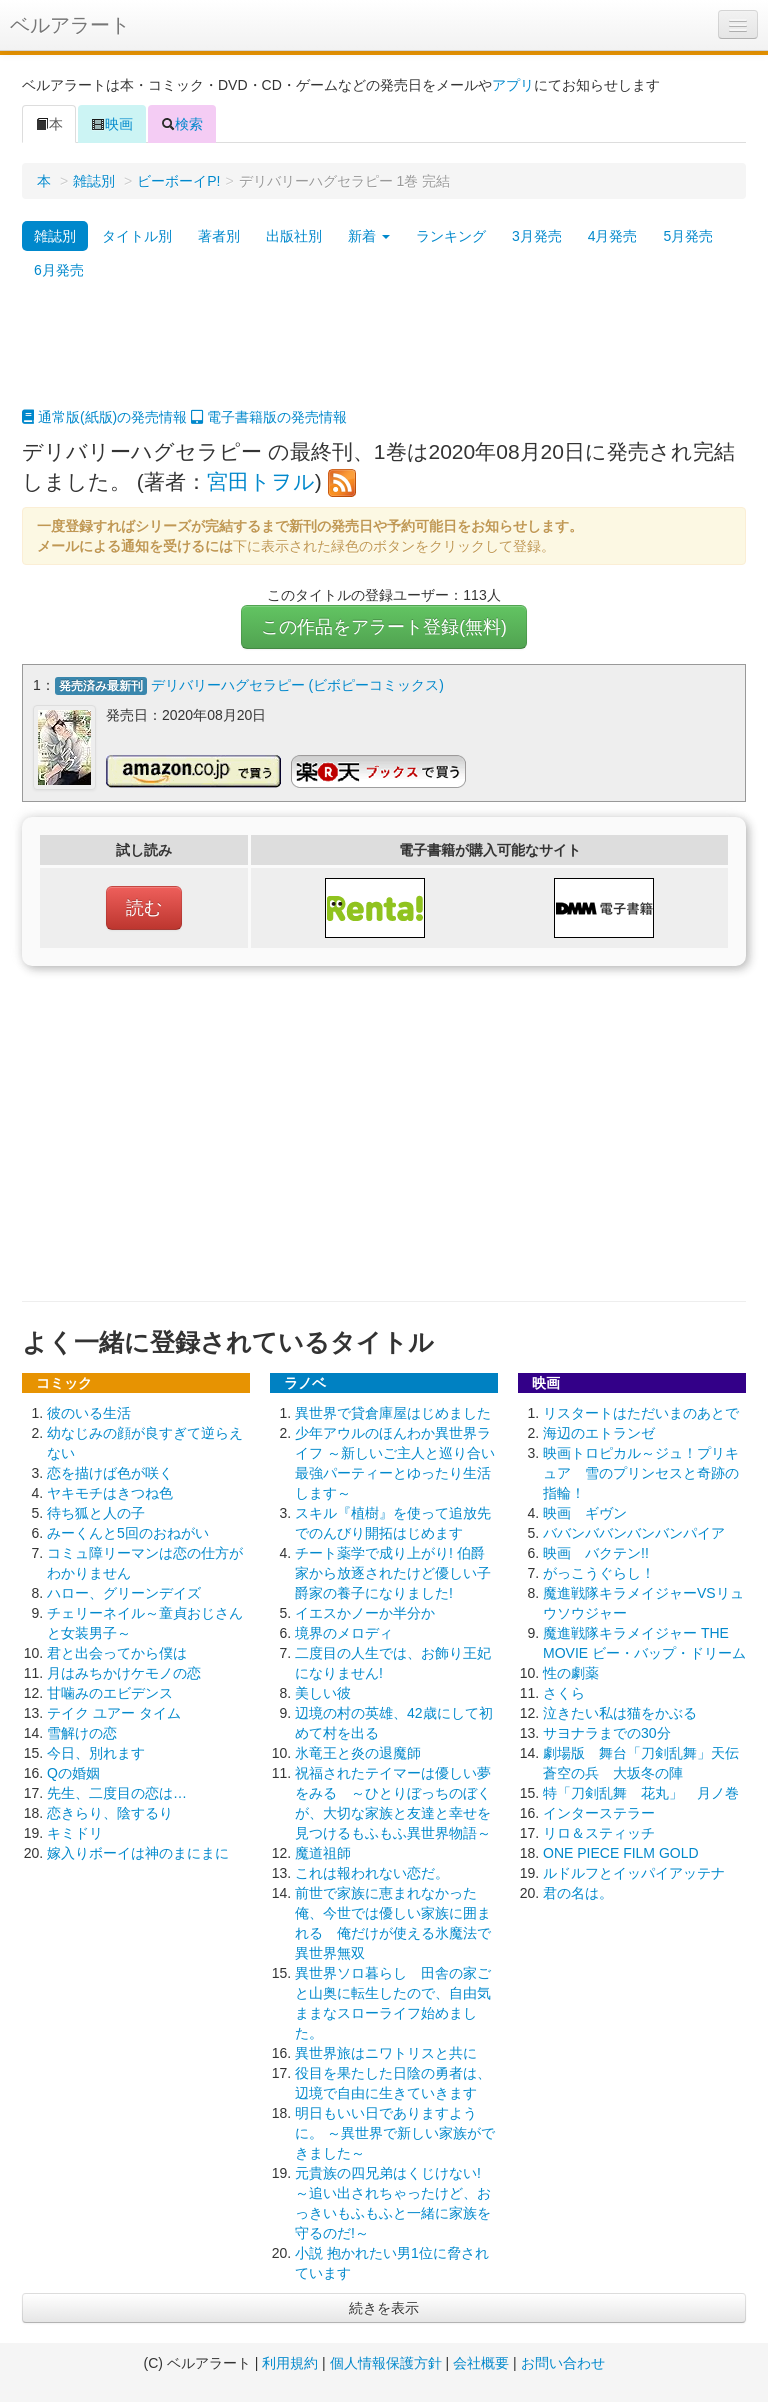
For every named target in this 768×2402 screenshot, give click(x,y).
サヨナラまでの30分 (607, 1732)
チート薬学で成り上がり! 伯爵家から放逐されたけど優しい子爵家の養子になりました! (393, 1572)
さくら (564, 1692)
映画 (112, 124)
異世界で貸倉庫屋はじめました (393, 1412)
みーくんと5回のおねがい (128, 1532)
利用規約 (290, 2362)
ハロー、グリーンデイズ (124, 1592)
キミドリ (75, 1832)
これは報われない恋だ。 (372, 1872)
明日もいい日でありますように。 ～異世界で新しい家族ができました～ (395, 2132)
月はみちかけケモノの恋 (124, 1672)
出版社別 (294, 236)
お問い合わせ (563, 2362)
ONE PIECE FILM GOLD (621, 1852)
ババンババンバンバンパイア (634, 1532)
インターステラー (599, 1812)
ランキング (451, 236)
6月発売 (59, 270)
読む (144, 907)
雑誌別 (94, 181)
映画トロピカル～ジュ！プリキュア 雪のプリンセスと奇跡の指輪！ (641, 1472)
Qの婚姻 (73, 1772)
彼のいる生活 (89, 1412)
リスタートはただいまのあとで (641, 1412)
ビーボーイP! (178, 181)
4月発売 (613, 236)
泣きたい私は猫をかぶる (620, 1712)
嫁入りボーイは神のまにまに (138, 1852)
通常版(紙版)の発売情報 (104, 417)
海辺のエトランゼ (599, 1432)
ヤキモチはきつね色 (110, 1492)
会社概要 (481, 2362)
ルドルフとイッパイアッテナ (634, 1872)
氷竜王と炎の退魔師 (358, 1752)
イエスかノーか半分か (365, 1612)
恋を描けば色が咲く (110, 1472)
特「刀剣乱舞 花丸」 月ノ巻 (641, 1792)
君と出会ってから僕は (117, 1652)
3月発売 (537, 236)
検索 (182, 124)
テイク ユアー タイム (114, 1712)
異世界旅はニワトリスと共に (386, 2052)
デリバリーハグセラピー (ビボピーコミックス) (297, 685)
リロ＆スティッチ (599, 1832)
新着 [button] (369, 236)
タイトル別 (137, 236)
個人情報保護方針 (386, 2362)
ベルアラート (70, 25)
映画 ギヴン (585, 1512)
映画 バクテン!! (596, 1552)
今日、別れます (96, 1752)
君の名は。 (578, 1892)
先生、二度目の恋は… (117, 1792)
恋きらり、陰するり (110, 1812)
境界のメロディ (344, 1632)
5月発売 (688, 236)
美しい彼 (323, 1692)
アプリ (513, 85)
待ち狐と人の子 (96, 1512)
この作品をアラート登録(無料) (384, 627)
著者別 (219, 236)
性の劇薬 (571, 1672)
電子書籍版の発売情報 (269, 417)
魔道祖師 (323, 1852)
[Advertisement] (384, 357)
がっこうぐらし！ (599, 1572)
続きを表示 (384, 2307)
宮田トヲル (261, 481)
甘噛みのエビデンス (110, 1692)
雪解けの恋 (82, 1732)
